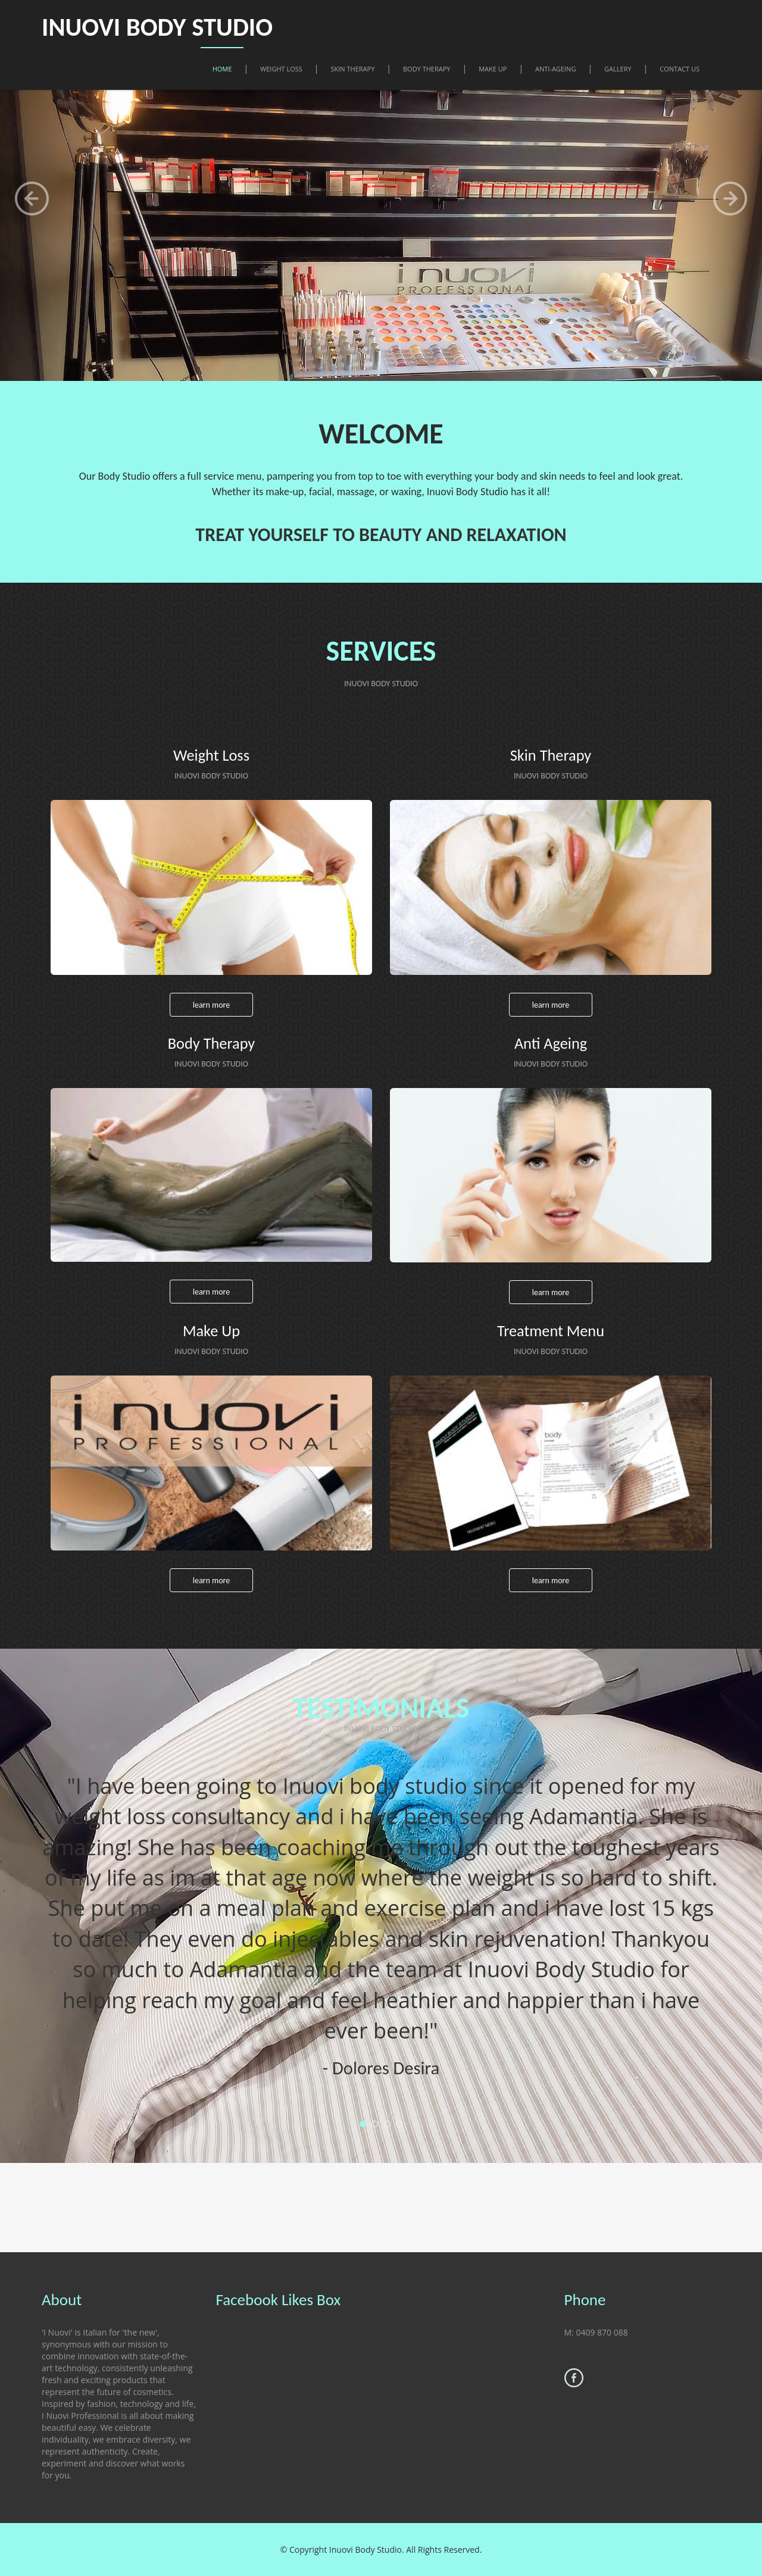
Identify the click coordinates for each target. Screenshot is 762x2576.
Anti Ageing (550, 1043)
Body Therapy (426, 68)
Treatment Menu (551, 1330)
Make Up (493, 68)
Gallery (618, 68)
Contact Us (679, 68)
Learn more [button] (211, 1005)
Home (222, 68)
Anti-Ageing (555, 68)
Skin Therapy (353, 68)
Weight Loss (281, 68)
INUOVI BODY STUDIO (171, 25)
